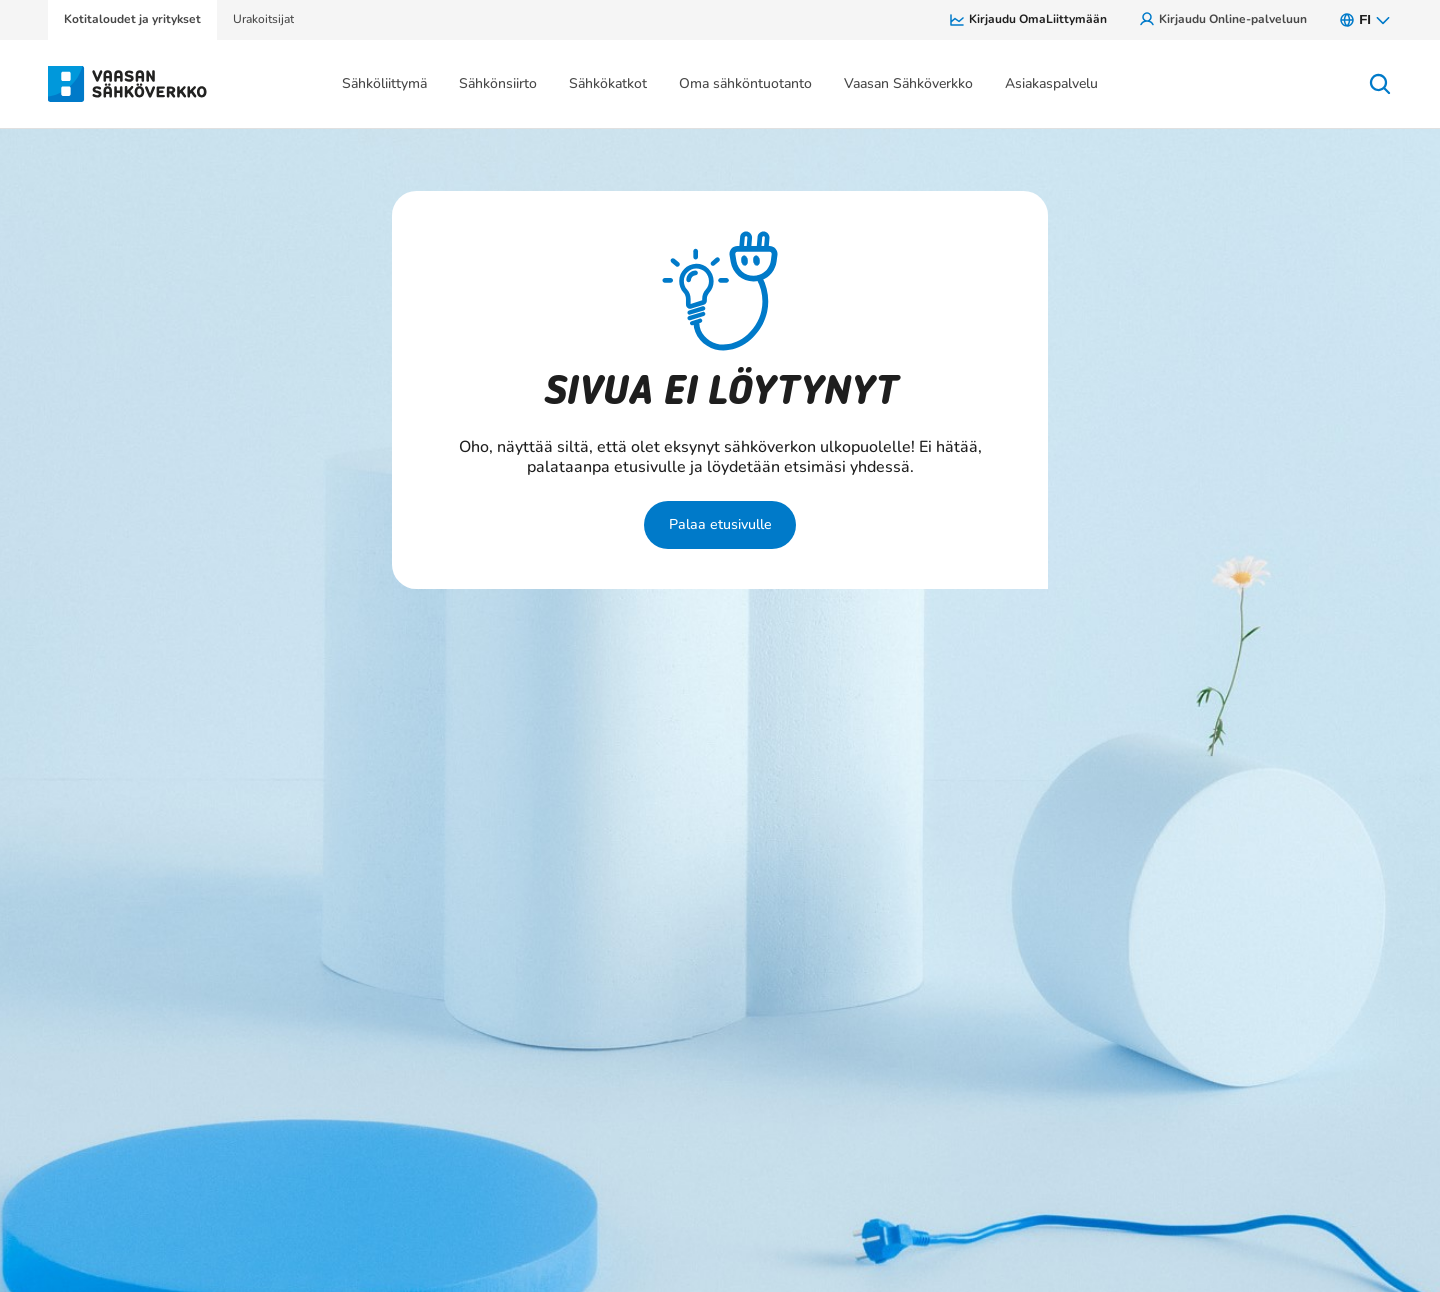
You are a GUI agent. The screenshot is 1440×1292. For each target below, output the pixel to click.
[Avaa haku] (1380, 84)
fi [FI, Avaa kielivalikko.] (1365, 20)
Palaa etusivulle (720, 525)
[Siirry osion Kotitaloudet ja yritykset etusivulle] (128, 82)
